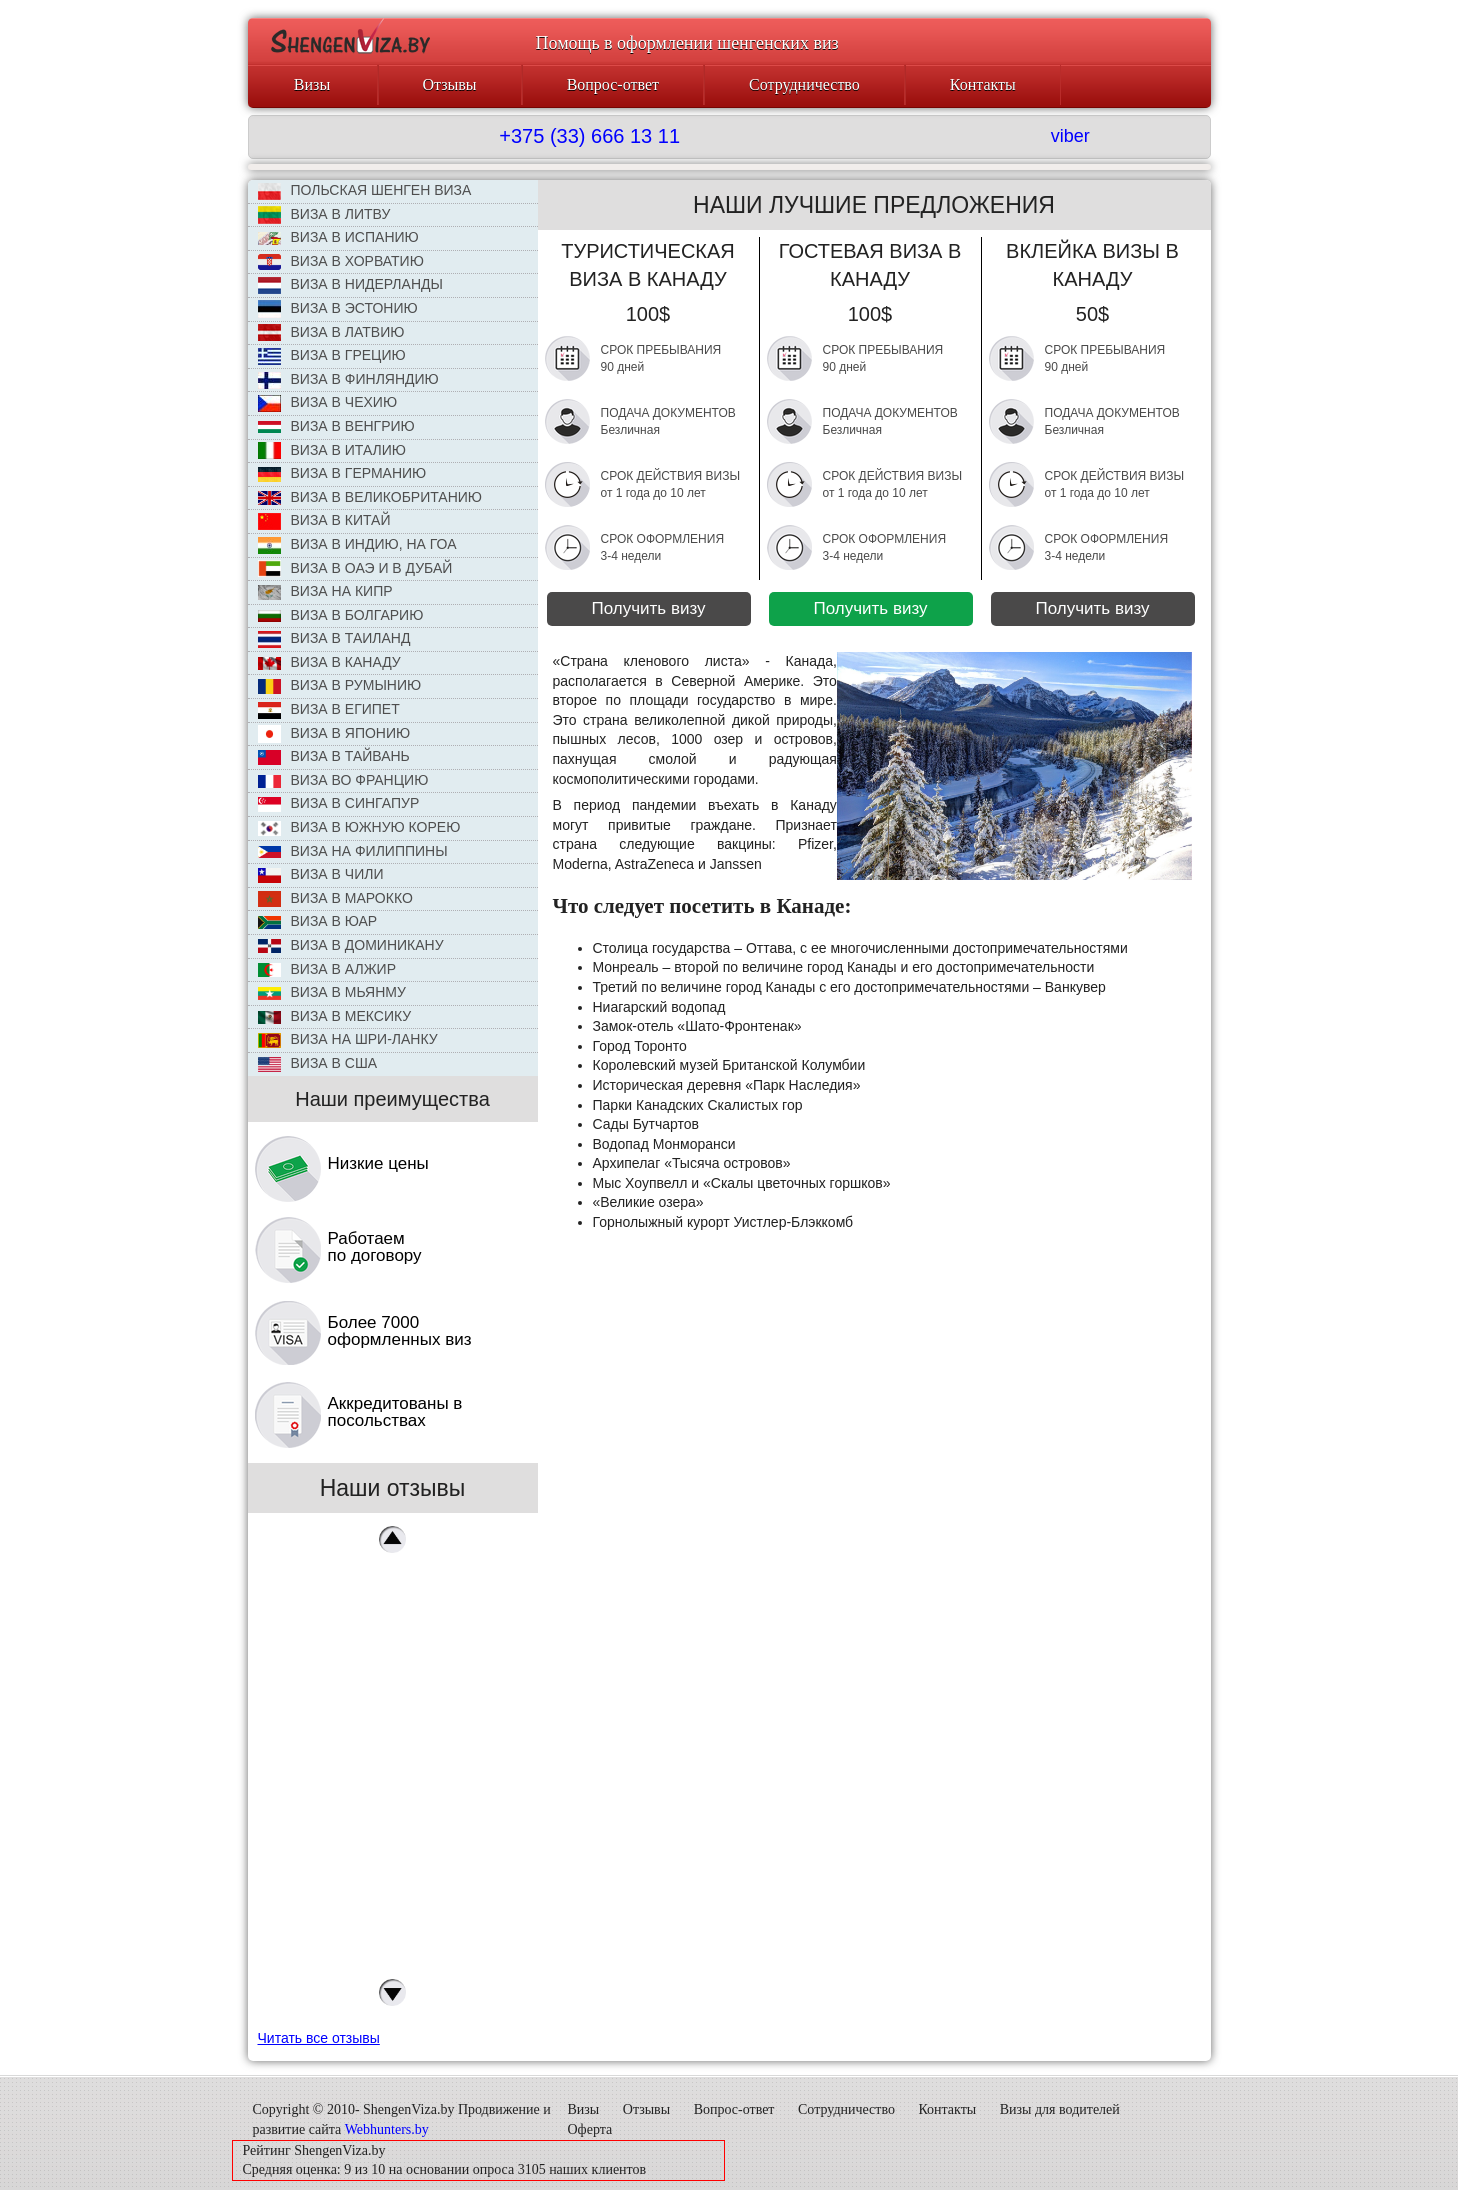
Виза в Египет (329, 710)
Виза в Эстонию (338, 309)
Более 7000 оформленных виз (400, 1331)
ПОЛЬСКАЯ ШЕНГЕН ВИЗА (365, 191)
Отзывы (450, 84)
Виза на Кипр (325, 591)
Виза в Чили (321, 874)
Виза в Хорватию (341, 262)
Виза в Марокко (335, 898)
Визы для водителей (1060, 2109)
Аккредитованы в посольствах (395, 1412)
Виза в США (318, 1063)
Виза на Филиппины (353, 851)
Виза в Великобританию (370, 497)
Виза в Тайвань (334, 756)
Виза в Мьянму (332, 992)
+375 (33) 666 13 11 (589, 136)
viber (1070, 136)
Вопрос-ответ (613, 84)
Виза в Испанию (338, 237)
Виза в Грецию (332, 356)
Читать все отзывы (319, 2038)
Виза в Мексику (335, 1016)
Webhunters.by (387, 2129)
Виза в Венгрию (336, 426)
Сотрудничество (804, 84)
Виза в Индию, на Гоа (357, 545)
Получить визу (648, 608)
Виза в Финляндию (348, 380)
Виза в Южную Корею (359, 827)
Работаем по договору (375, 1247)
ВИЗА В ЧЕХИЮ (328, 403)
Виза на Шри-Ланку (348, 1039)
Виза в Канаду (329, 662)
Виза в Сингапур (339, 803)
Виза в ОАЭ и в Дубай (355, 569)
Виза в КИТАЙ (324, 521)
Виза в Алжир (327, 969)
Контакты (983, 84)
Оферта (590, 2129)
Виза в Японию (334, 734)
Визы (312, 84)
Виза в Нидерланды (350, 285)
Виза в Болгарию (341, 615)
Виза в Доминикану (351, 945)
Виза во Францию (343, 780)
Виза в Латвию (331, 333)
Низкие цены (378, 1163)
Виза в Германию (342, 473)
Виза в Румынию (340, 685)
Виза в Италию (332, 451)
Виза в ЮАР (318, 921)
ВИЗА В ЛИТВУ (324, 215)
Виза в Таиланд (334, 639)
